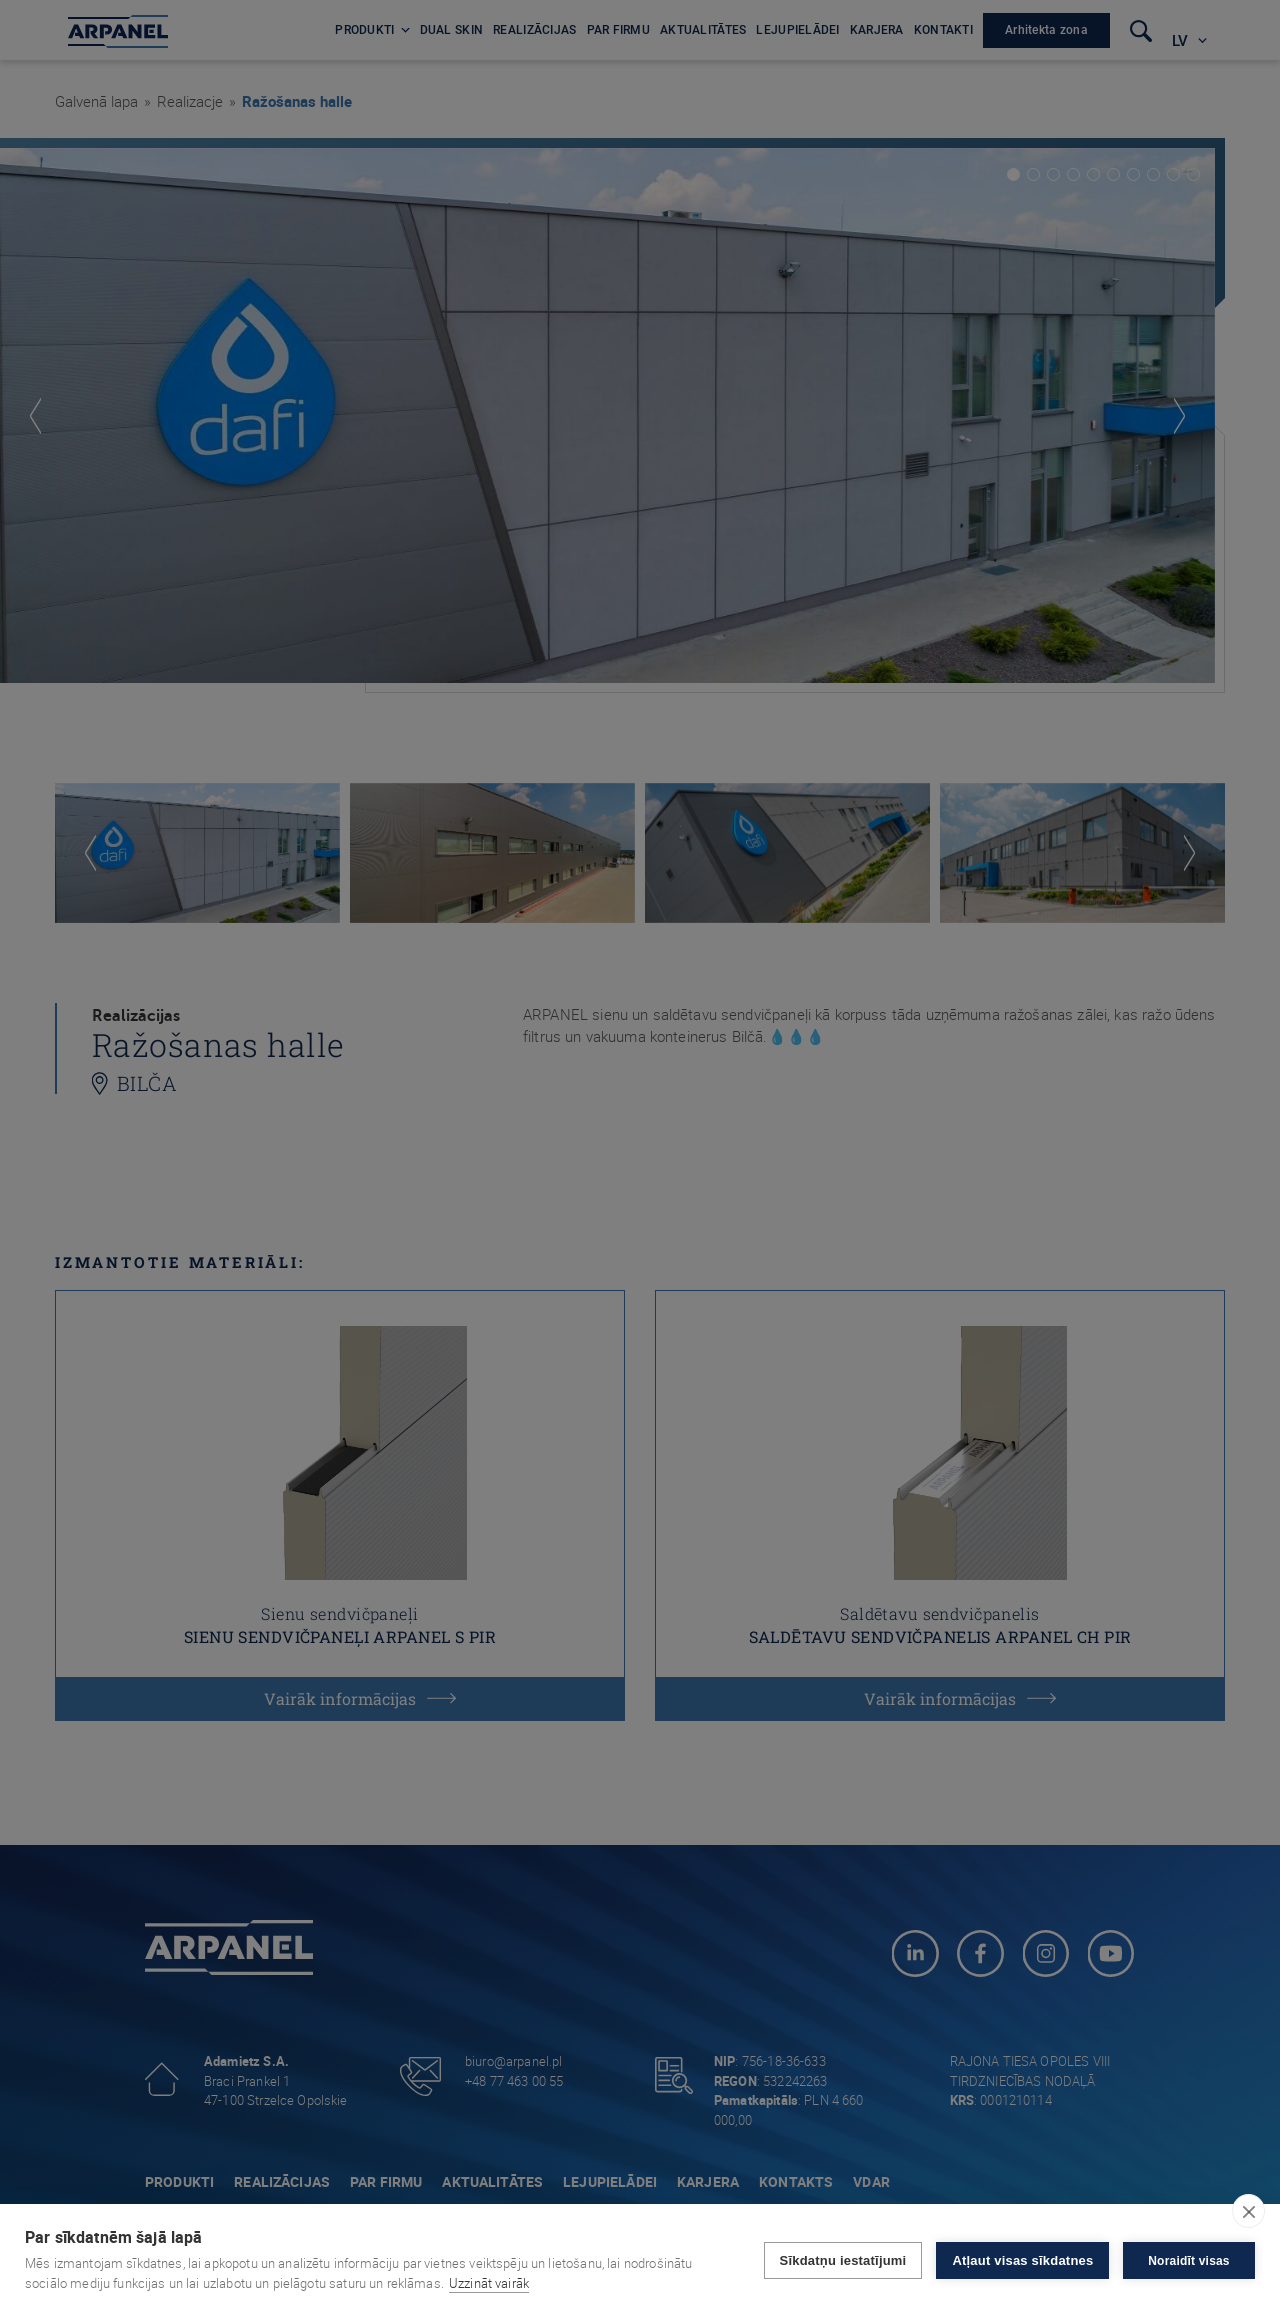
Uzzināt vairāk (489, 2283)
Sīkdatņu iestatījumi (842, 2260)
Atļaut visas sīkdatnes (1022, 2260)
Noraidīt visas (1189, 2261)
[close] (1248, 2211)
